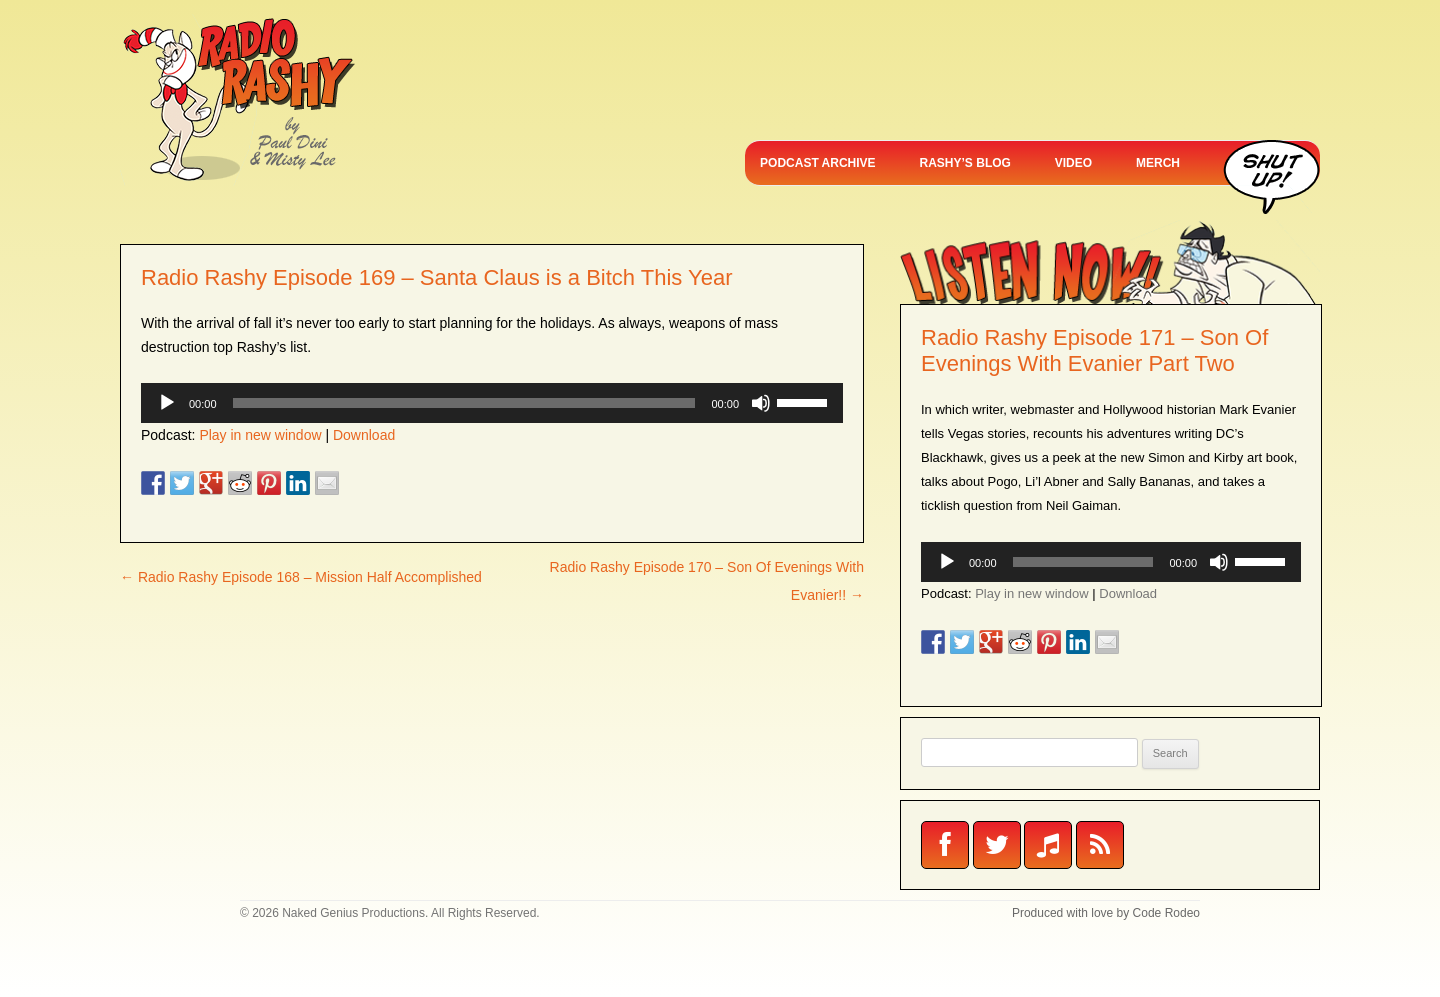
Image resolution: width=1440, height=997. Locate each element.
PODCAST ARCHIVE (818, 163)
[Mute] (761, 403)
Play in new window (260, 435)
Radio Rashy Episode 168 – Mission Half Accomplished (301, 577)
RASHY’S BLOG (965, 163)
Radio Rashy (238, 100)
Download (364, 435)
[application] (492, 403)
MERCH (1158, 163)
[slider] (464, 403)
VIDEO (1073, 163)
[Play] (167, 403)
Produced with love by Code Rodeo (1106, 913)
